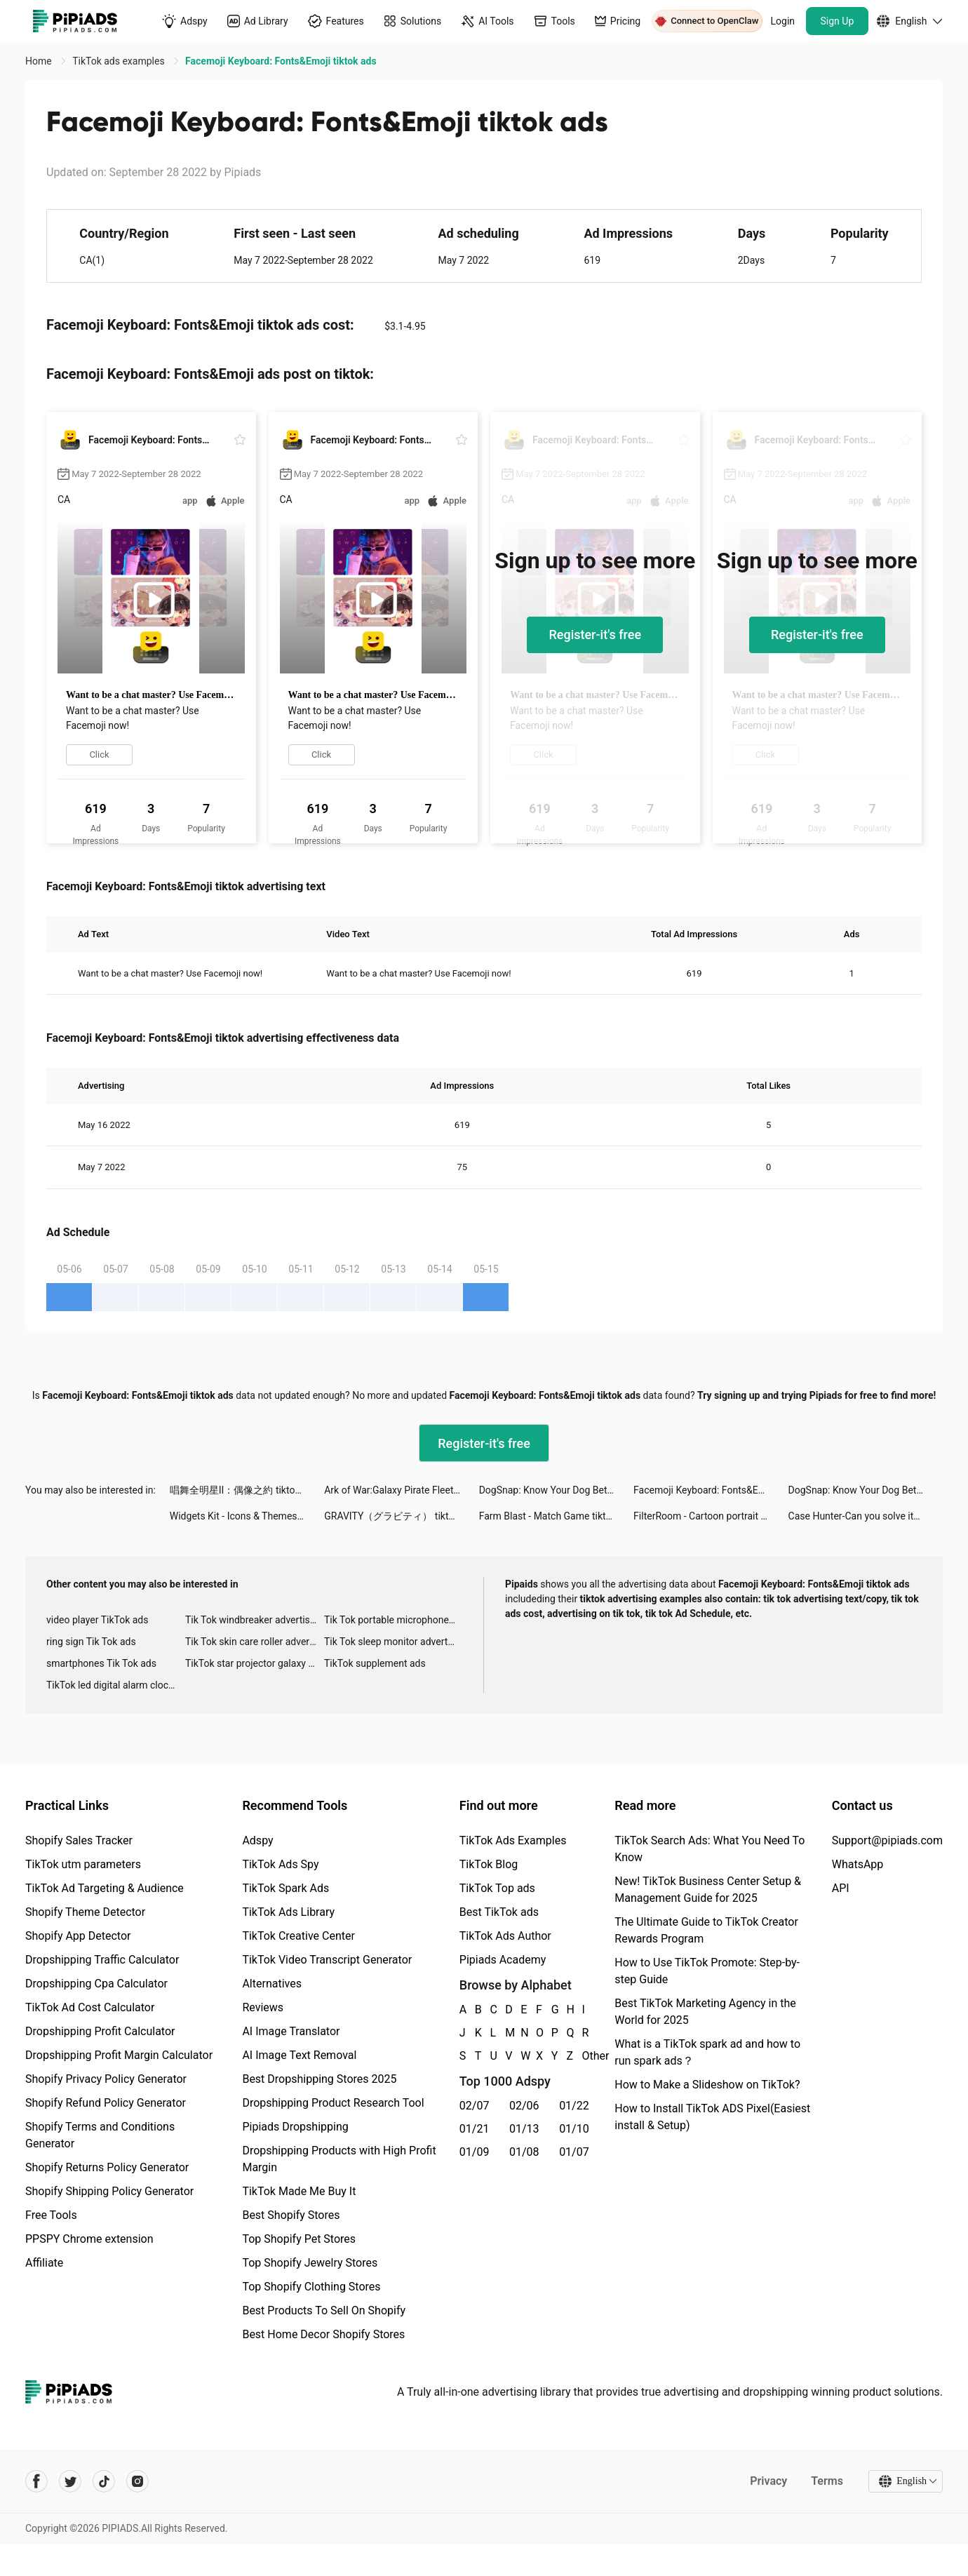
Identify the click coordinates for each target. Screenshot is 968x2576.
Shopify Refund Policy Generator (105, 2102)
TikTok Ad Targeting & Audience (104, 1888)
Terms (827, 2481)
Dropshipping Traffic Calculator (102, 1959)
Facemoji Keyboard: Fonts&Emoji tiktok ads (710, 1490)
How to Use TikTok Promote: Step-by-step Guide (707, 1971)
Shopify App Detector (78, 1936)
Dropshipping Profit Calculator (100, 2031)
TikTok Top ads (497, 1888)
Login (783, 21)
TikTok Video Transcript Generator (327, 1959)
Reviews (262, 2007)
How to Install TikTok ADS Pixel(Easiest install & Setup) (712, 2117)
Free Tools (51, 2215)
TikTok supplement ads (375, 1663)
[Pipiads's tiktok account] (104, 2481)
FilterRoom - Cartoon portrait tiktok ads (710, 1516)
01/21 (474, 2128)
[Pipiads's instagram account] (137, 2481)
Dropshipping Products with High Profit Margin (339, 2159)
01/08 (524, 2152)
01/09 (474, 2152)
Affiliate (44, 2262)
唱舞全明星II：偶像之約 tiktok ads (244, 1490)
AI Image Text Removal (299, 2055)
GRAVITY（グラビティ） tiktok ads (400, 1516)
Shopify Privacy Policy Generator (106, 2079)
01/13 (524, 2128)
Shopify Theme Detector (85, 1912)
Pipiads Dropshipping (295, 2126)
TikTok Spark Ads (285, 1888)
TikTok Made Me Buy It (299, 2191)
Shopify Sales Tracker (79, 1840)
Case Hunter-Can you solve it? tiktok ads (865, 1516)
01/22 (574, 2105)
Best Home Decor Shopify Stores (323, 2334)
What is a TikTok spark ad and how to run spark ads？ (707, 2052)
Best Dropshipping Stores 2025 (319, 2079)
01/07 (574, 2152)
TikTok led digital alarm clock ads (115, 1685)
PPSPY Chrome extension (89, 2239)
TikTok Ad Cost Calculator (89, 2007)
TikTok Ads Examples (513, 1840)
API (840, 1888)
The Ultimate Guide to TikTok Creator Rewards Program (706, 1930)
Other (582, 2055)
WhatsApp (858, 1864)
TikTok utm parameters (83, 1864)
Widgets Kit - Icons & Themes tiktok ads (247, 1516)
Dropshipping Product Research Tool (333, 2102)
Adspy (257, 1840)
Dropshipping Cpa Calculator (96, 1983)
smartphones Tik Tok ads (101, 1663)
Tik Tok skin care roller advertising (254, 1641)
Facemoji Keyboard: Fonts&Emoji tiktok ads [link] (281, 61)
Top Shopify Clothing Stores (311, 2286)
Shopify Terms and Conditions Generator (100, 2135)
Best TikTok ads (499, 1912)
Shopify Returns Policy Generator (107, 2167)
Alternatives (272, 1983)
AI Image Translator (291, 2031)
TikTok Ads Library (288, 1912)
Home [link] (39, 61)
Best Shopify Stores (291, 2215)
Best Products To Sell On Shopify (323, 2310)
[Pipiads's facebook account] (36, 2481)
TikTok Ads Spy (280, 1864)
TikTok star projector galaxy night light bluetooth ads (254, 1663)
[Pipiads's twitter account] (70, 2481)
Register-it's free (595, 634)
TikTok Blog (488, 1864)
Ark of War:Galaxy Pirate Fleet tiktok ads (401, 1490)
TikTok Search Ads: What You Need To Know (709, 1849)
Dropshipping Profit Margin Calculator (119, 2055)
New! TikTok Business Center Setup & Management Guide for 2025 (707, 1889)
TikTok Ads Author (505, 1936)
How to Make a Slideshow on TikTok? (707, 2084)
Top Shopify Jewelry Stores (309, 2262)
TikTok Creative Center (298, 1936)
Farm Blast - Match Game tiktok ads (556, 1516)
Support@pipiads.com (887, 1840)
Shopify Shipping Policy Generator (109, 2191)
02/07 (474, 2105)
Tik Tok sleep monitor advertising (393, 1641)
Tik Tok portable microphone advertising (393, 1619)
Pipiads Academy (502, 1959)
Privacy (768, 2481)
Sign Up (837, 21)
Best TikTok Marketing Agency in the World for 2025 (704, 2012)
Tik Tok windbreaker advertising (254, 1619)
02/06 (524, 2105)
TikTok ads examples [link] (119, 61)
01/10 (574, 2128)
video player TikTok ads (97, 1619)
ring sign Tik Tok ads (91, 1641)
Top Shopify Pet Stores (299, 2239)
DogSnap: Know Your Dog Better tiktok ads (556, 1490)
